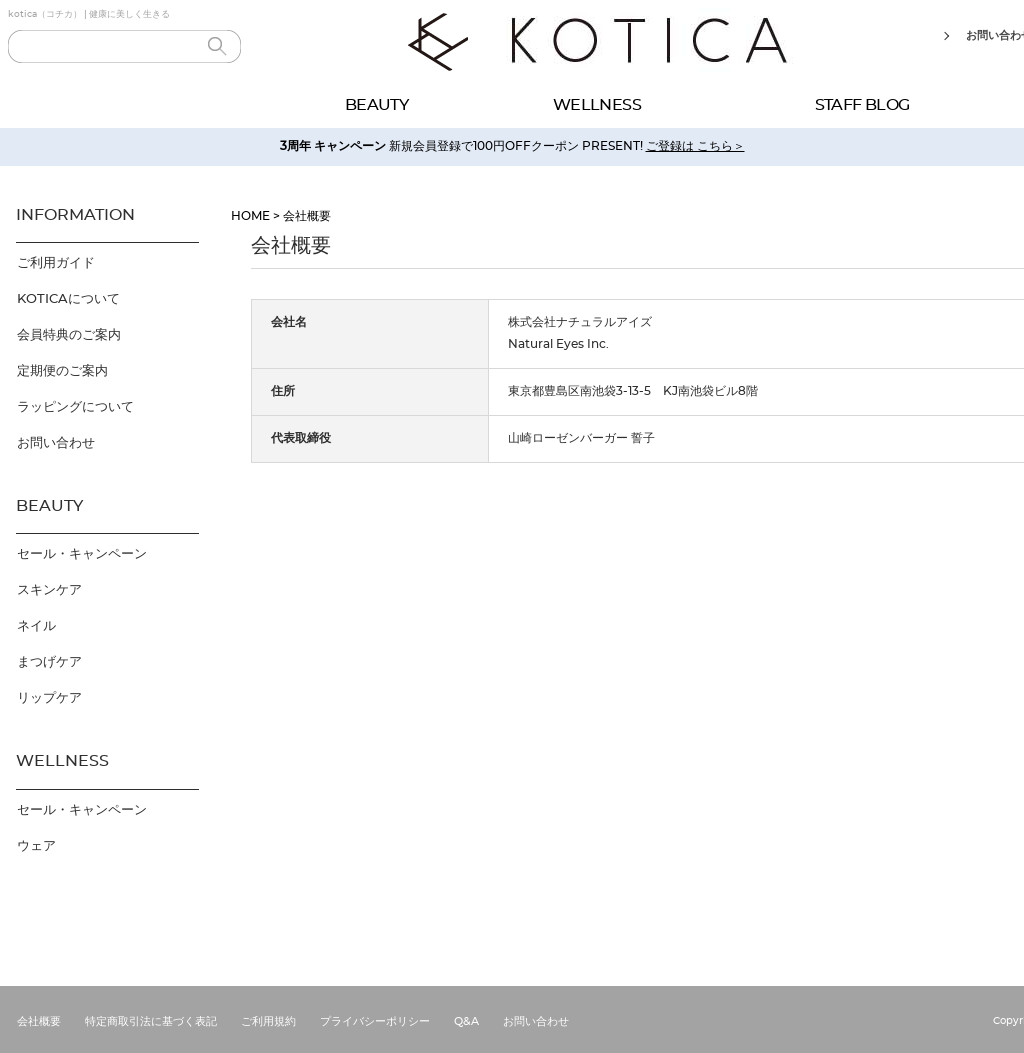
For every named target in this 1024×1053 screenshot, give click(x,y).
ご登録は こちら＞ (695, 146)
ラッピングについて (75, 407)
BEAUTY (376, 105)
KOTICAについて (68, 299)
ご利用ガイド (56, 263)
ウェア (36, 846)
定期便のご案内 (62, 371)
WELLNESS (597, 105)
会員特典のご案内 (69, 335)
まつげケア (49, 662)
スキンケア (49, 590)
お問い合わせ (56, 443)
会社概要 (39, 1021)
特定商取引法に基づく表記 (151, 1021)
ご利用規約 (268, 1021)
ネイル (36, 626)
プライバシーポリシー (375, 1021)
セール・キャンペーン (82, 554)
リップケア (49, 698)
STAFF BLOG (862, 105)
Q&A (466, 1021)
